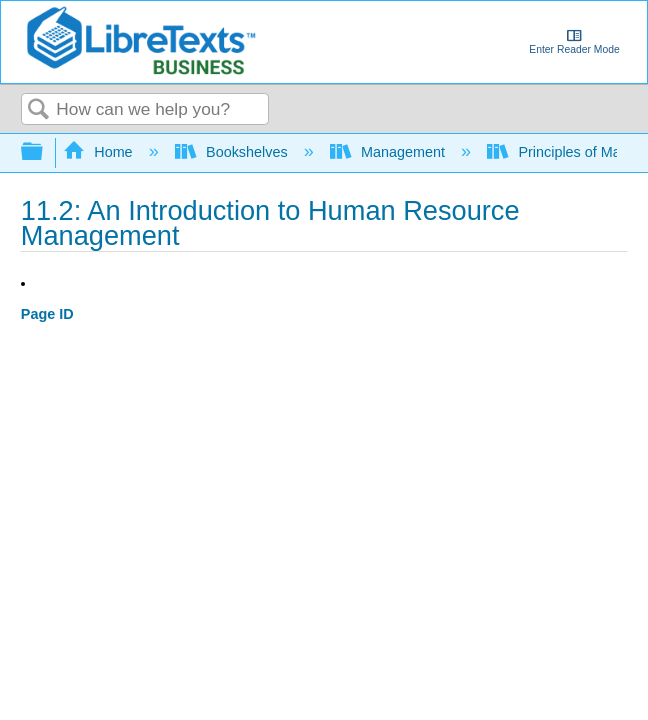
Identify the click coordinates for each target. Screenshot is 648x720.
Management (389, 152)
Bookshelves (233, 152)
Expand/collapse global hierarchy (45, 152)
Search (39, 110)
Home (100, 152)
